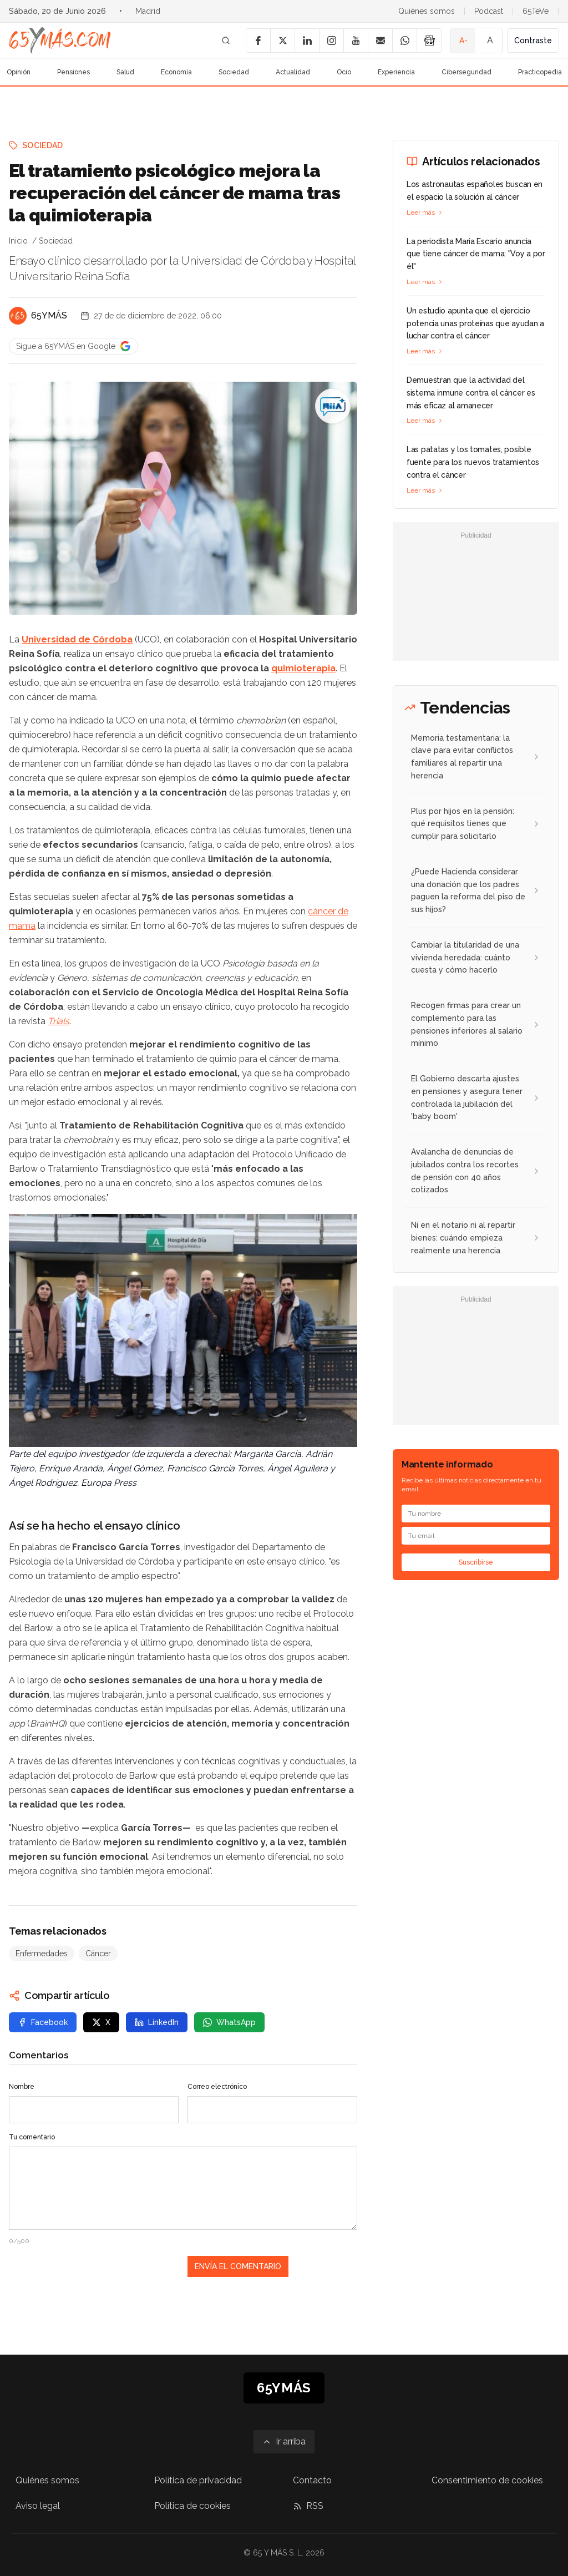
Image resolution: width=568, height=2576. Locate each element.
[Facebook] (258, 40)
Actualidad (293, 72)
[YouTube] (355, 40)
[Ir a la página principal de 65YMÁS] (60, 40)
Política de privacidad (198, 2480)
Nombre (21, 2087)
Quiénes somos (426, 11)
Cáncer (98, 1953)
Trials (58, 1021)
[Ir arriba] (284, 2441)
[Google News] (429, 40)
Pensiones (73, 72)
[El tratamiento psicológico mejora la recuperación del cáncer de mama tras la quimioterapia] (333, 406)
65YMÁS (49, 315)
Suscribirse (476, 1562)
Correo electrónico (217, 2087)
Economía (176, 72)
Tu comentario (32, 2137)
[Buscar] (226, 40)
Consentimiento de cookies (487, 2480)
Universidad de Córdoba (77, 639)
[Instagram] (331, 40)
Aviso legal (38, 2506)
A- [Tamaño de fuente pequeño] (463, 40)
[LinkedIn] (307, 40)
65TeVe (536, 11)
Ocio (344, 72)
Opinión (19, 72)
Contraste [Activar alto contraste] (533, 40)
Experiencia (396, 72)
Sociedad (234, 72)
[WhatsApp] (404, 40)
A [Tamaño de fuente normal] (490, 40)
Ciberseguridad (466, 72)
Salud (125, 72)
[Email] (380, 40)
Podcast (488, 11)
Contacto (312, 2480)
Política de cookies (192, 2506)
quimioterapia (303, 668)
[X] (282, 40)
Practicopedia (540, 72)
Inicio (18, 240)
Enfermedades (42, 1953)
